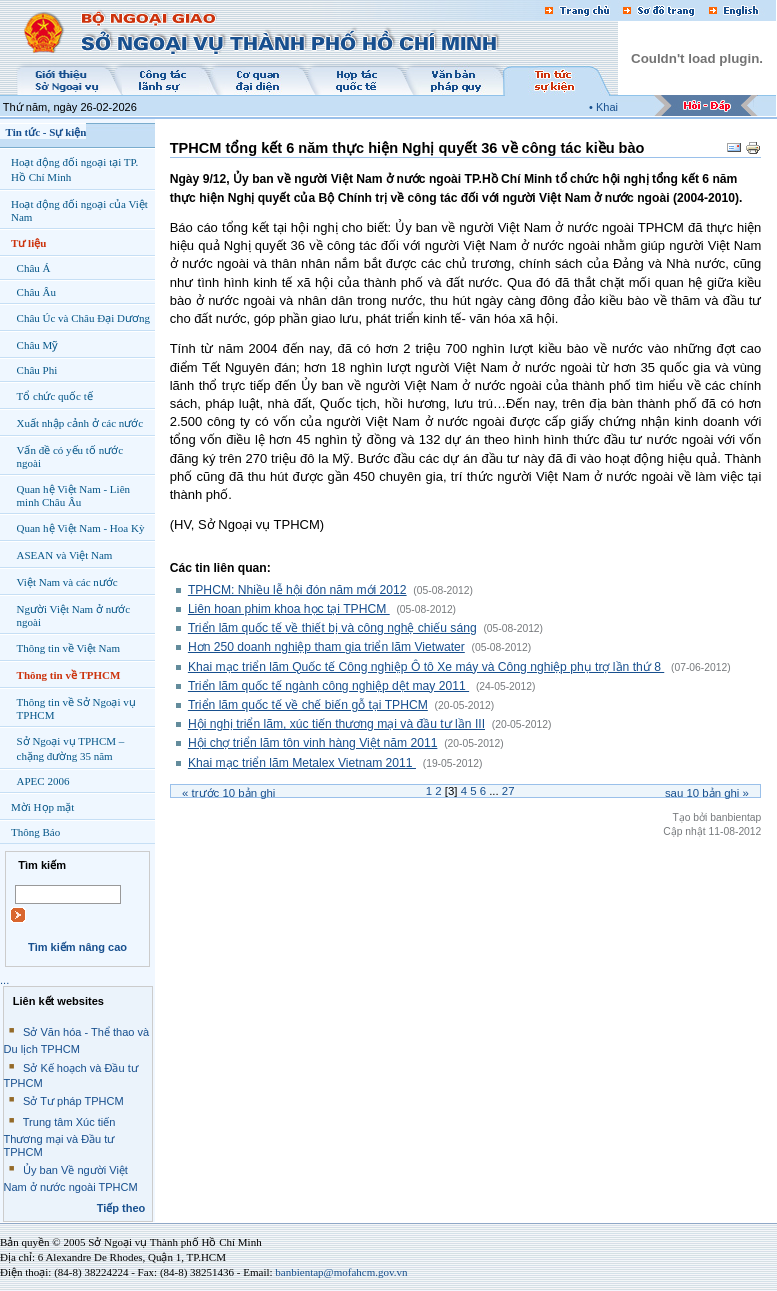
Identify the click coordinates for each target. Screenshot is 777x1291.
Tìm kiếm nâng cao (77, 947)
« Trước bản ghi (228, 793)
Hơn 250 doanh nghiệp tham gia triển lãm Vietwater (326, 647)
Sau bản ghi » (707, 793)
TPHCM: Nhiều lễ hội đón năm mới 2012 (297, 590)
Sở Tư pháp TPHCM (73, 1101)
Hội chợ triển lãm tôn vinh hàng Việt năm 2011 (313, 743)
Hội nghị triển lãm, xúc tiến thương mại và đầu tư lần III (336, 724)
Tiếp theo (121, 1208)
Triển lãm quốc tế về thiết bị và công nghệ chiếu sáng (332, 628)
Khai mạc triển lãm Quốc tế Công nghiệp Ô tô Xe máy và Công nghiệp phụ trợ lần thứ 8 (426, 667)
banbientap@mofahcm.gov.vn (341, 1272)
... (4, 980)
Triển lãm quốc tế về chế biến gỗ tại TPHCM (308, 705)
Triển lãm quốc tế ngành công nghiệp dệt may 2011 (328, 686)
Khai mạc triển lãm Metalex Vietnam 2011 (302, 763)
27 (508, 791)
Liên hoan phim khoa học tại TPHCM (289, 609)
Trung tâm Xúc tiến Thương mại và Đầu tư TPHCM (60, 1137)
